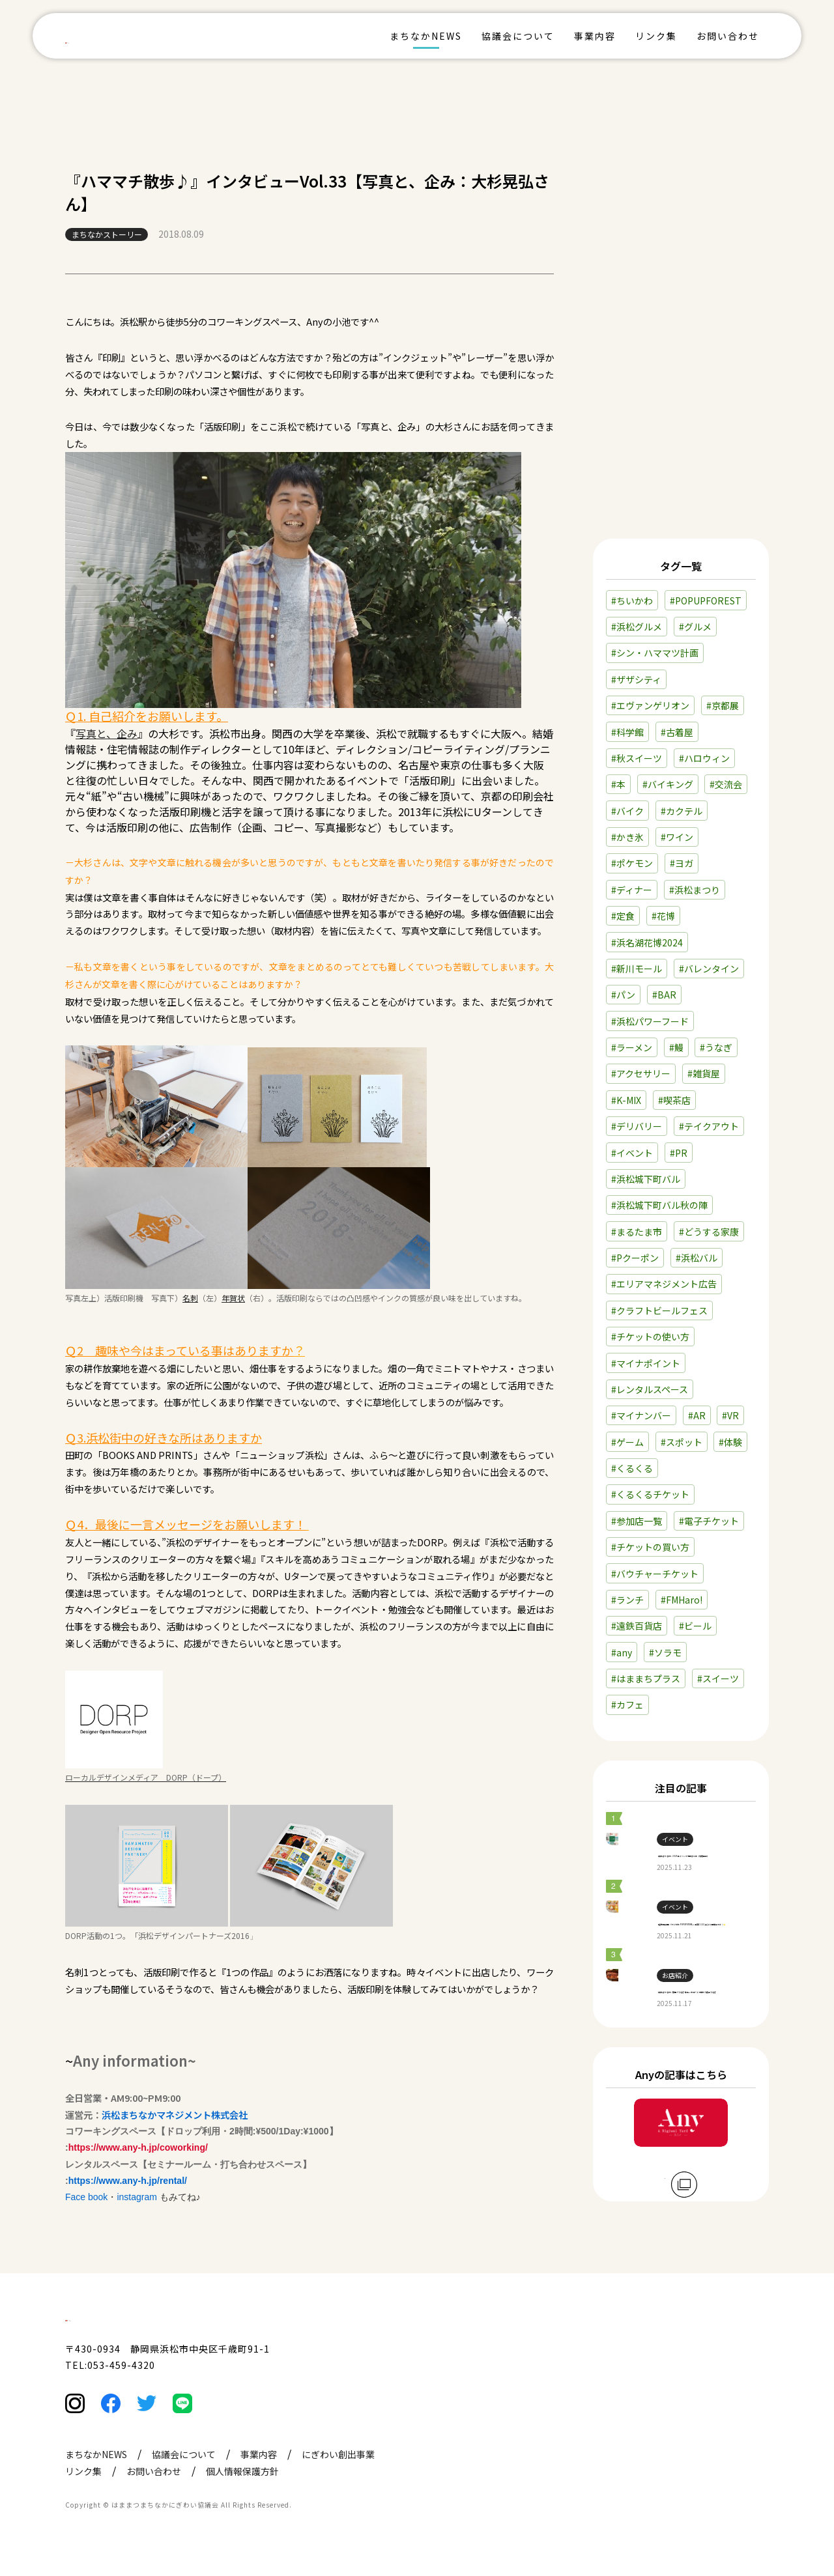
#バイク (627, 732)
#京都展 (722, 627)
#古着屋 (677, 653)
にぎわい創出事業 (338, 2480)
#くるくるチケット (650, 1416)
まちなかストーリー (107, 234)
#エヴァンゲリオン (650, 627)
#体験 (730, 1363)
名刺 (190, 1297)
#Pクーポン (635, 1180)
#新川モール (636, 891)
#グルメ (695, 549)
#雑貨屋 (703, 995)
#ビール (695, 1548)
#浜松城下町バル (645, 1101)
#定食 (623, 838)
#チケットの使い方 (650, 1259)
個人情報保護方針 (242, 2497)
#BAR (664, 917)
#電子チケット (709, 1443)
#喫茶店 (674, 1022)
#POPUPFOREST (705, 522)
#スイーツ (718, 1600)
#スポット (681, 1363)
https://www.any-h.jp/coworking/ (138, 2147)
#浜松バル (696, 1180)
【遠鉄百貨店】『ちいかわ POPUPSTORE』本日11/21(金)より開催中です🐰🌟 (710, 1883)
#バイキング (667, 706)
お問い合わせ (728, 35)
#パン (623, 917)
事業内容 (595, 35)
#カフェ (627, 1627)
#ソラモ (665, 1574)
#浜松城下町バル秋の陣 (659, 1127)
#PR (678, 1074)
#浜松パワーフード (650, 943)
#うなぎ (716, 969)
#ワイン (677, 759)
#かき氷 (627, 759)
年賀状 (233, 1297)
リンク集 (656, 35)
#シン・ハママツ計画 (654, 575)
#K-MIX (626, 1022)
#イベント (632, 1074)
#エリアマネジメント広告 (664, 1206)
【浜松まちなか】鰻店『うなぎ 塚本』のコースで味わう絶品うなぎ (710, 1978)
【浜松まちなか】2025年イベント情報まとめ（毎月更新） (710, 1787)
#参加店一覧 (636, 1443)
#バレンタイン (709, 891)
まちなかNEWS (426, 35)
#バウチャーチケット (654, 1495)
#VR (730, 1337)
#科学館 (627, 653)
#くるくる (632, 1390)
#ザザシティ (636, 601)
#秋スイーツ (636, 680)
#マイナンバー (641, 1337)
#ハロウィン (704, 680)
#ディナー (631, 812)
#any (621, 1574)
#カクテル (681, 732)
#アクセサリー (640, 995)
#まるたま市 (636, 1153)
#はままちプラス (645, 1600)
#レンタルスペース (649, 1311)
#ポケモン (632, 785)
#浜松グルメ (636, 549)
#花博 (663, 838)
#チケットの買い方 (650, 1469)
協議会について (518, 35)
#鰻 (676, 969)
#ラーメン (631, 969)
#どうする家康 (709, 1153)
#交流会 (726, 706)
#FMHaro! (681, 1522)
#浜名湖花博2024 (647, 864)
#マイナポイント (645, 1285)
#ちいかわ (632, 522)
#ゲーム (627, 1363)
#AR (697, 1337)
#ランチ (627, 1522)
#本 (618, 706)
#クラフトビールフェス (659, 1232)
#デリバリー (636, 1048)
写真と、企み (106, 733)
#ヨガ (681, 785)
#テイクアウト (709, 1048)
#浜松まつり (694, 812)
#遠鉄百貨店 (636, 1548)
